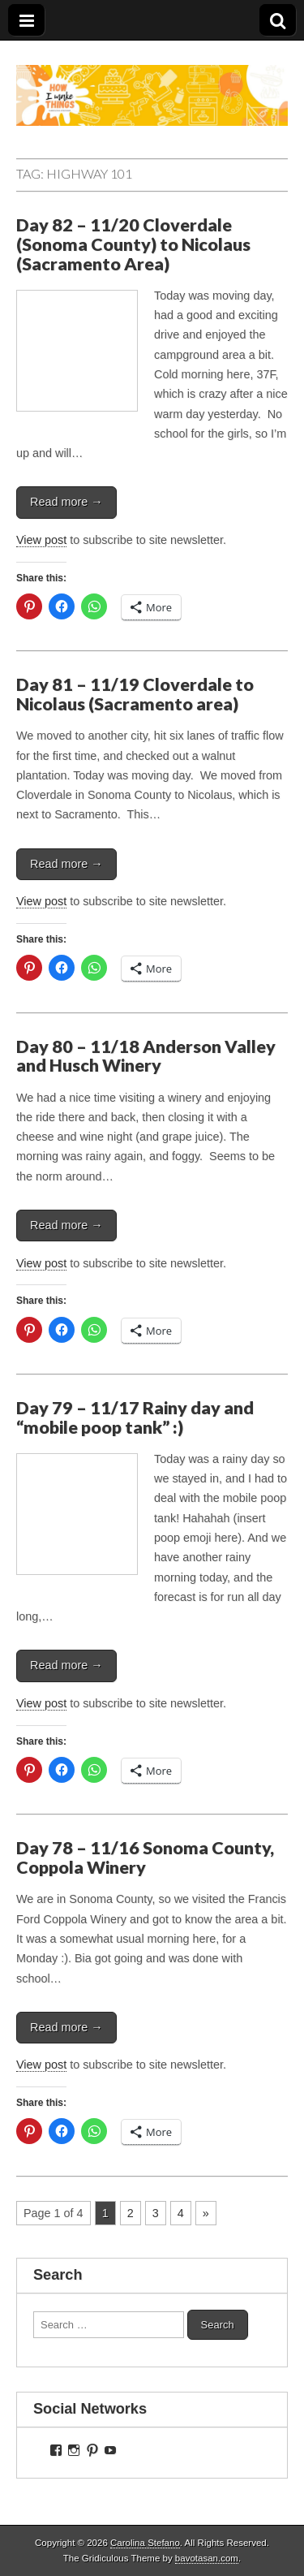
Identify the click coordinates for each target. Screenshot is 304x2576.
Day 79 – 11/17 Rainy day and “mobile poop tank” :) (135, 1417)
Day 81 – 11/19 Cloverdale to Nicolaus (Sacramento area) (135, 694)
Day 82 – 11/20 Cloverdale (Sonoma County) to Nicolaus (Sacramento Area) (133, 244)
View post (41, 539)
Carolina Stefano (145, 2543)
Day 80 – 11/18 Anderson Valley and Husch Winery (146, 1056)
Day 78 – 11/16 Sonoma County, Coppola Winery (145, 1857)
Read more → (66, 501)
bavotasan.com (206, 2558)
